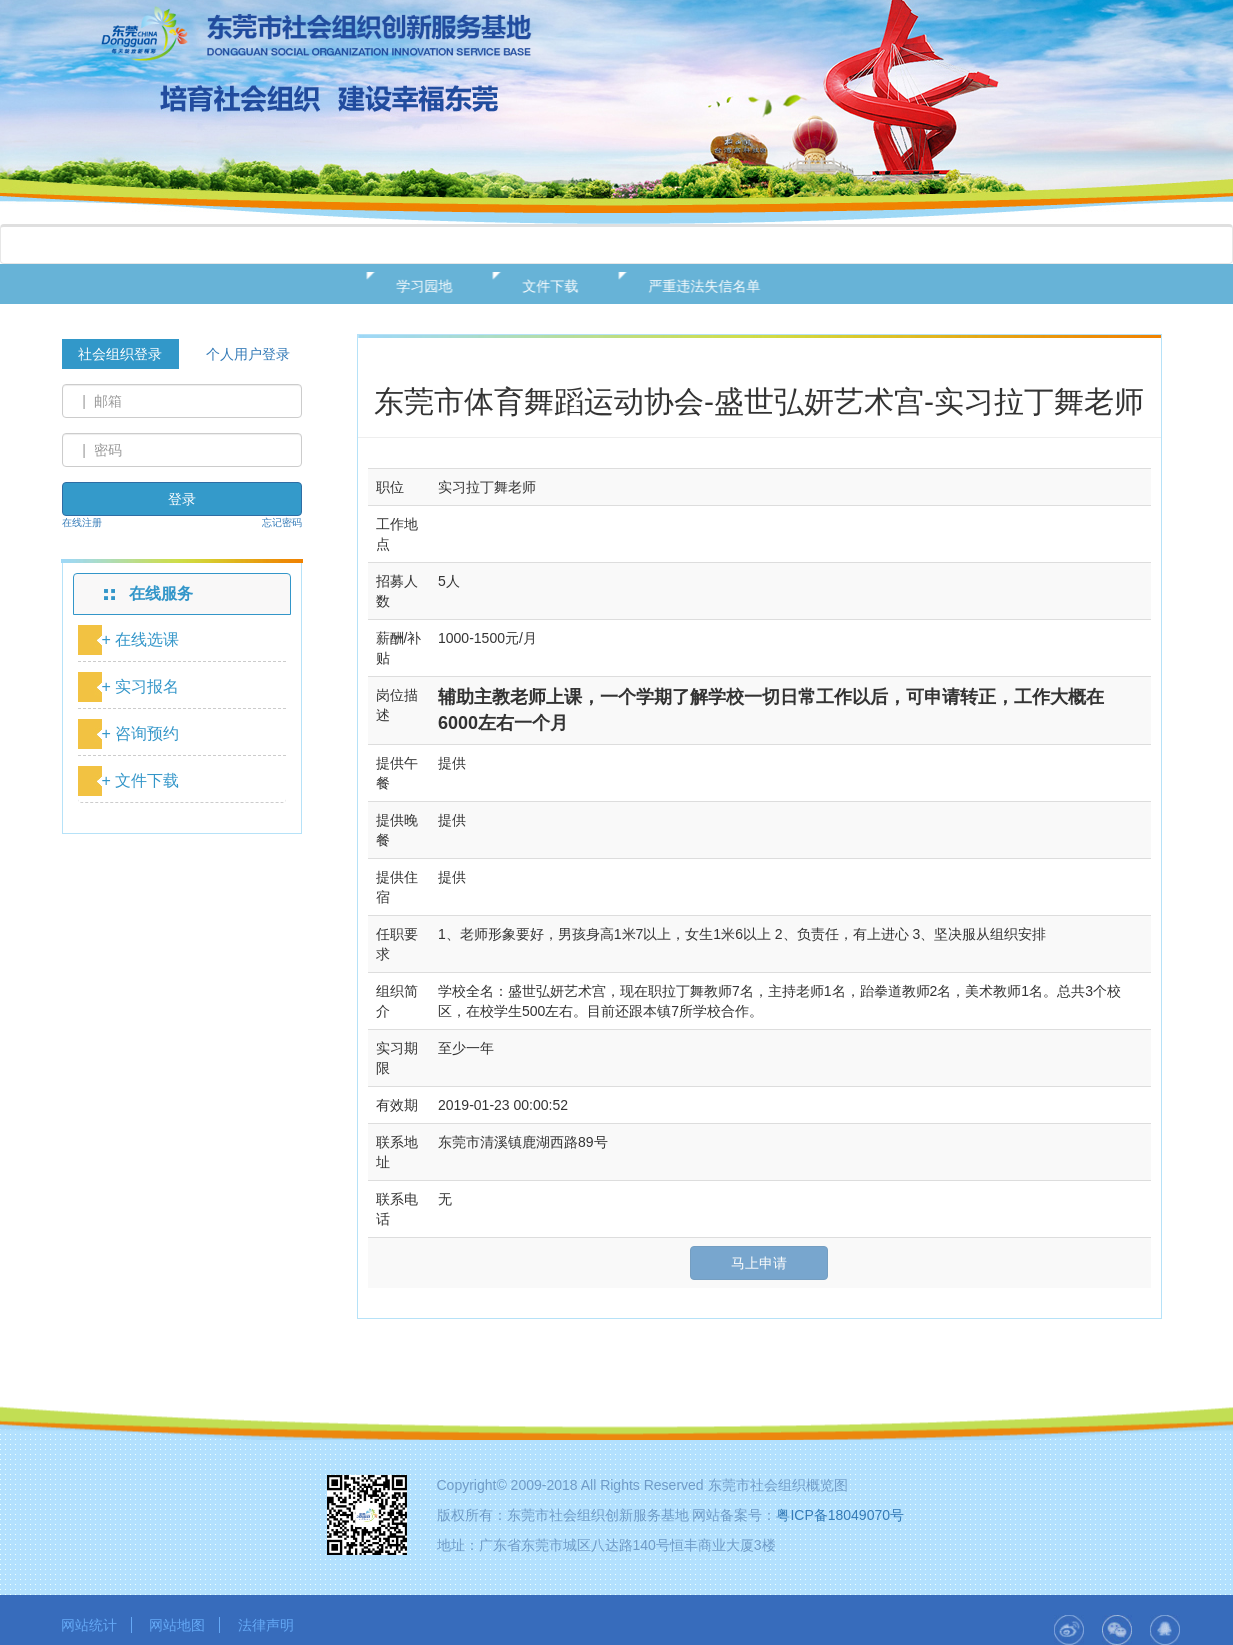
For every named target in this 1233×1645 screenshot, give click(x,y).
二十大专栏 (941, 245)
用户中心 (817, 245)
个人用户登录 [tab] (248, 354)
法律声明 (266, 1625)
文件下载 (541, 286)
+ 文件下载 (141, 780)
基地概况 (232, 245)
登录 (182, 499)
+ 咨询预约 (141, 733)
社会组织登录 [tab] (120, 354)
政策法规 (349, 245)
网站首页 (115, 245)
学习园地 (415, 286)
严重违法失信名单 (695, 286)
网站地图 (177, 1625)
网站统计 (89, 1625)
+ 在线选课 (141, 639)
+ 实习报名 (141, 686)
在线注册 (82, 522)
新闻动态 (466, 245)
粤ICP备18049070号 (840, 1515)
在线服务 (583, 245)
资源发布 (700, 245)
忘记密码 (282, 522)
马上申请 (759, 1263)
